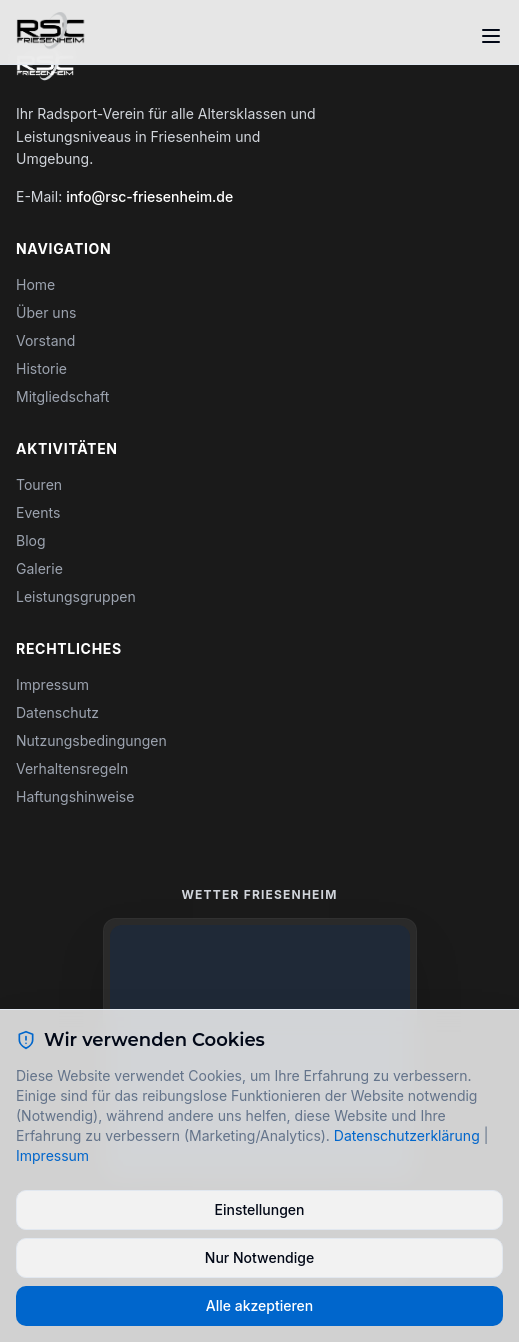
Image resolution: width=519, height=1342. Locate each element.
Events (38, 512)
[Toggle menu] (491, 36)
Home (35, 284)
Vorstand (45, 340)
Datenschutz (57, 712)
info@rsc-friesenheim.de (149, 196)
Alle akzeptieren (260, 1305)
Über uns (46, 312)
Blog (31, 540)
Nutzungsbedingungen (91, 740)
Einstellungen (259, 1209)
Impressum (52, 684)
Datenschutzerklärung (407, 1135)
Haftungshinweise (75, 796)
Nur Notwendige (259, 1257)
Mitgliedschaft (62, 396)
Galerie (39, 568)
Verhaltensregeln (72, 768)
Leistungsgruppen (76, 596)
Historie (41, 368)
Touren (39, 484)
